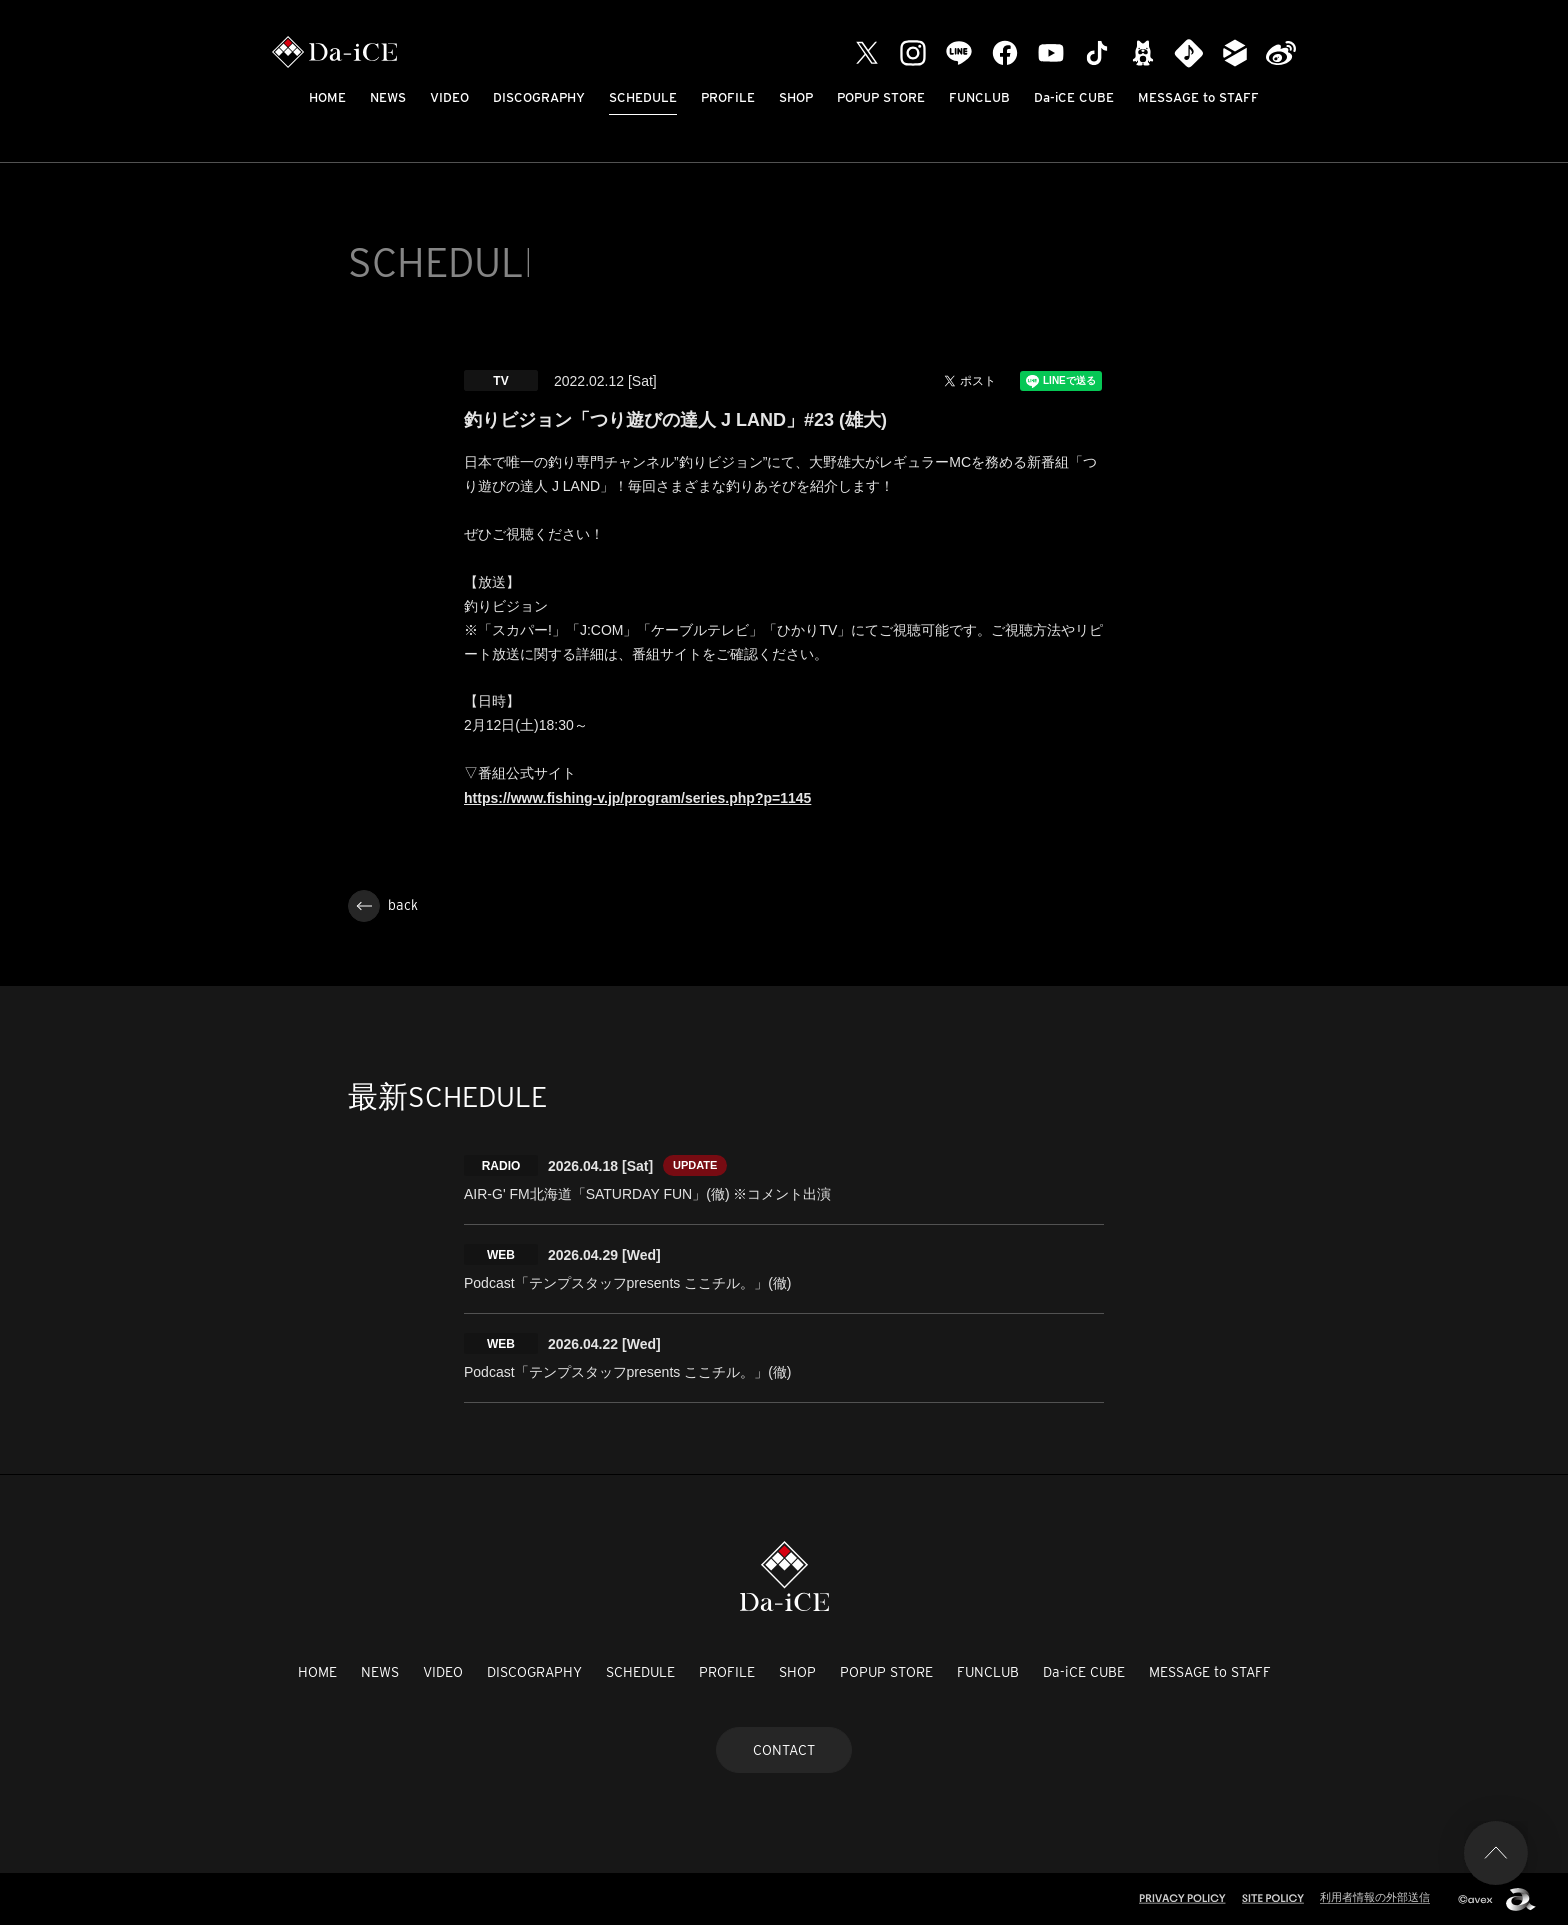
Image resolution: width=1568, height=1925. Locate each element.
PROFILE (728, 97)
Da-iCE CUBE (1074, 97)
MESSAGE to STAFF (1198, 97)
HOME (327, 97)
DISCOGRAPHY (539, 97)
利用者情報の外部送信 (1375, 1897)
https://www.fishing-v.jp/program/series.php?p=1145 (637, 798)
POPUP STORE (881, 97)
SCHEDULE (643, 97)
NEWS (388, 97)
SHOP (796, 97)
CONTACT (784, 1750)
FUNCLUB (979, 97)
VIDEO (449, 97)
